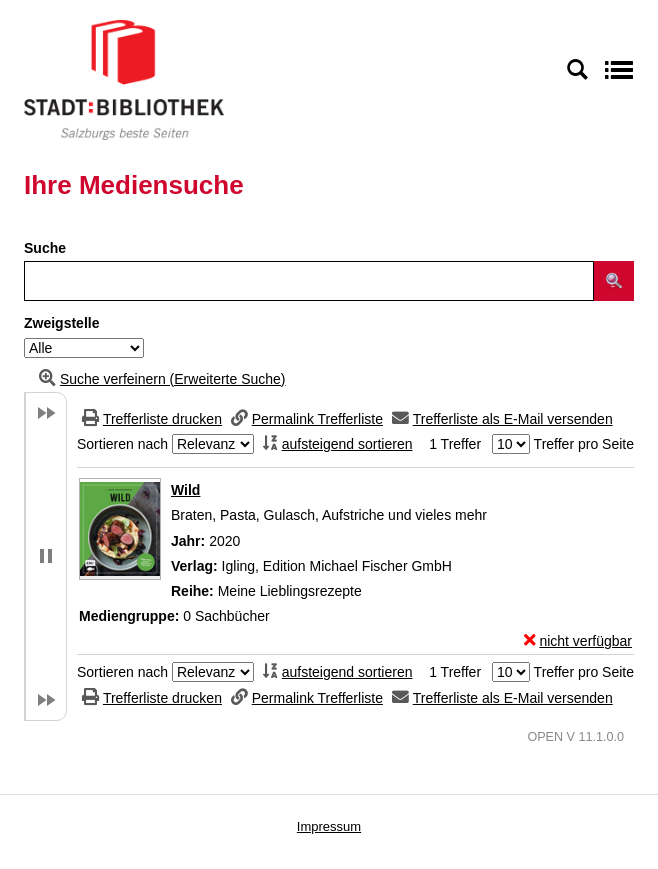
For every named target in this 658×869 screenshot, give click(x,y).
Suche (45, 248)
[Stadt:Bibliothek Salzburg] (124, 79)
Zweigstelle (61, 323)
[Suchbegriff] (309, 281)
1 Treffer (455, 444)
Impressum (329, 826)
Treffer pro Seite (584, 444)
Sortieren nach (122, 444)
